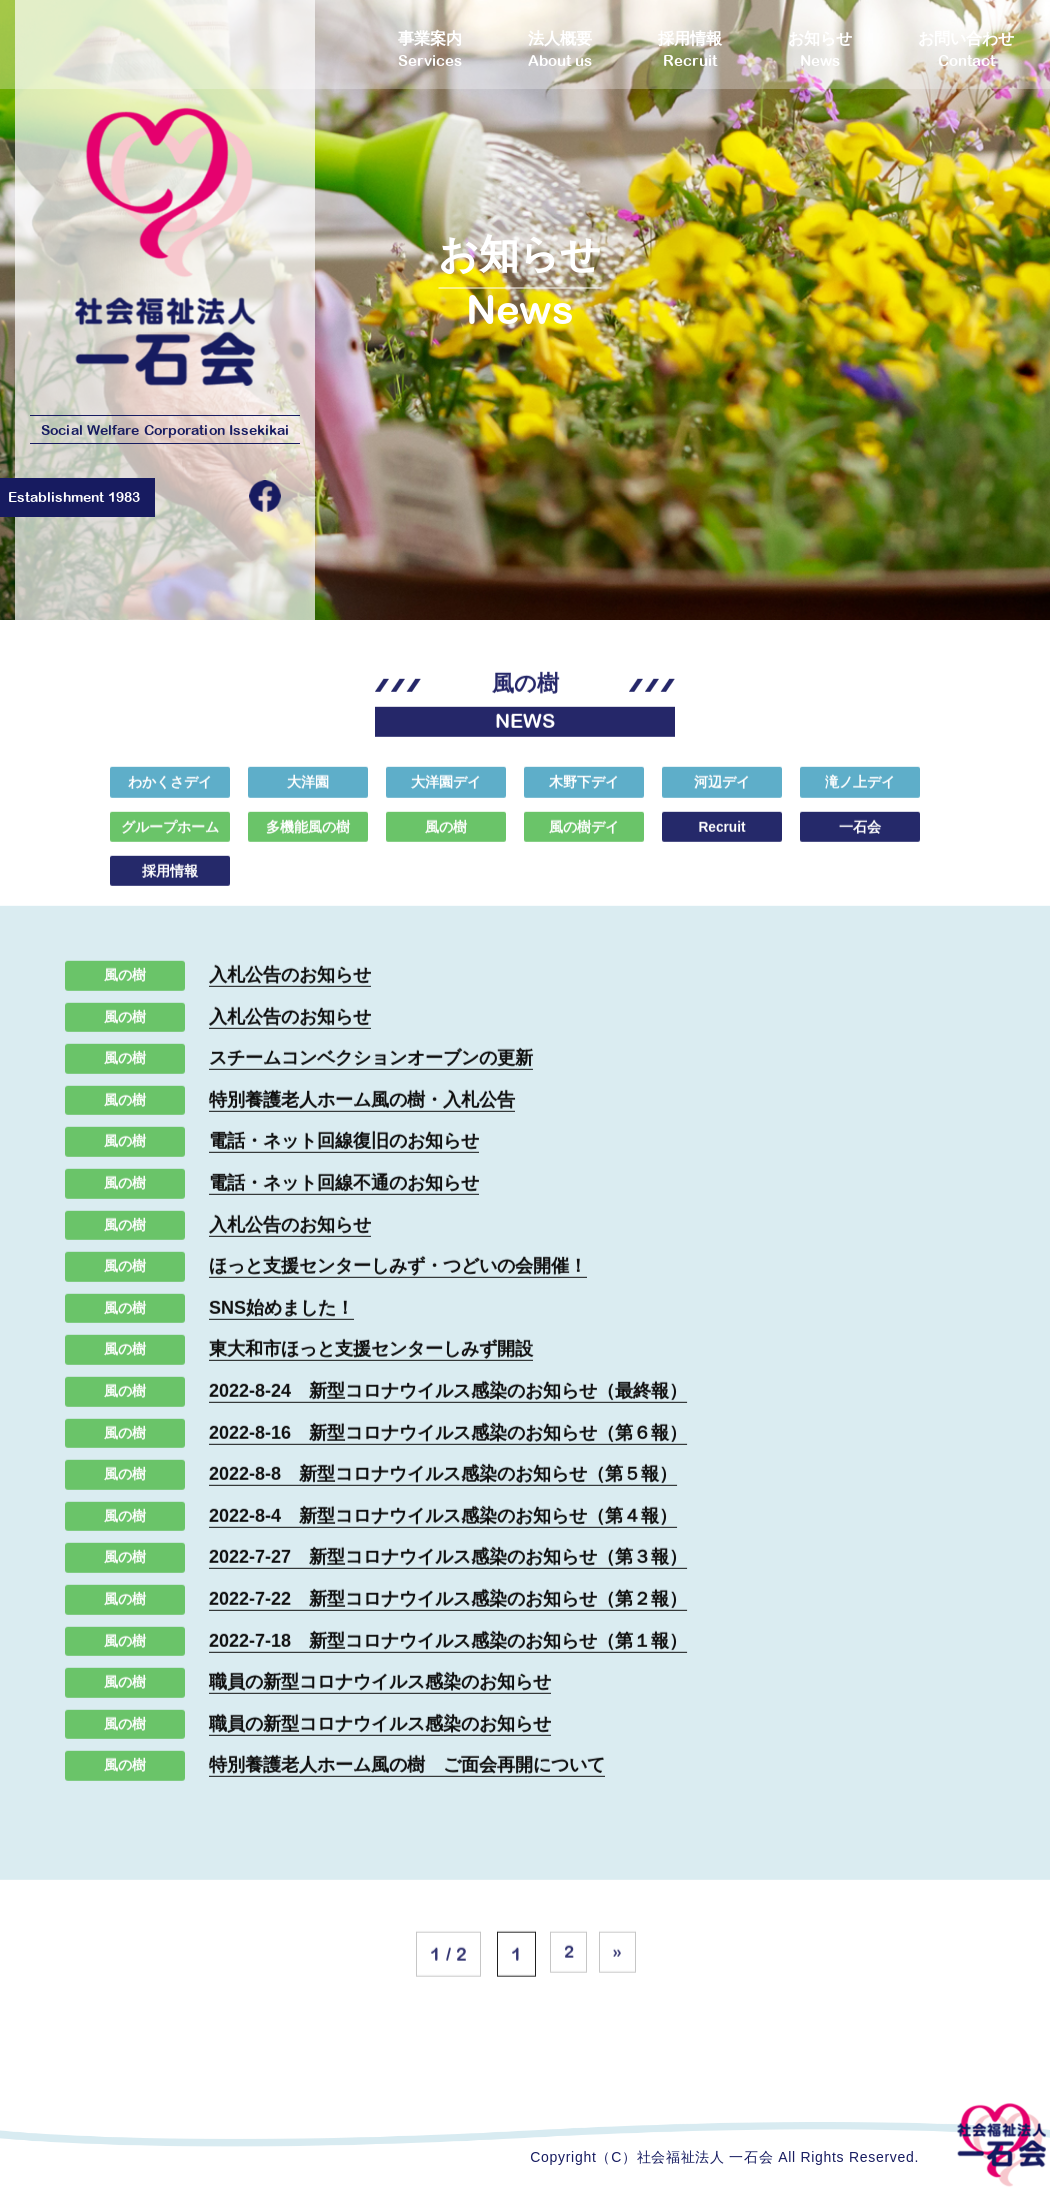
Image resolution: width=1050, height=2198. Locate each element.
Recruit (722, 841)
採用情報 (170, 885)
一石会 (860, 841)
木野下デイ (584, 796)
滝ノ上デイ (860, 796)
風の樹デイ (584, 841)
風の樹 (446, 841)
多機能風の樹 (308, 841)
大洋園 (308, 796)
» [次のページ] (620, 1982)
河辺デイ (722, 796)
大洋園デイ (446, 796)
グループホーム (170, 841)
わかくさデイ (170, 796)
